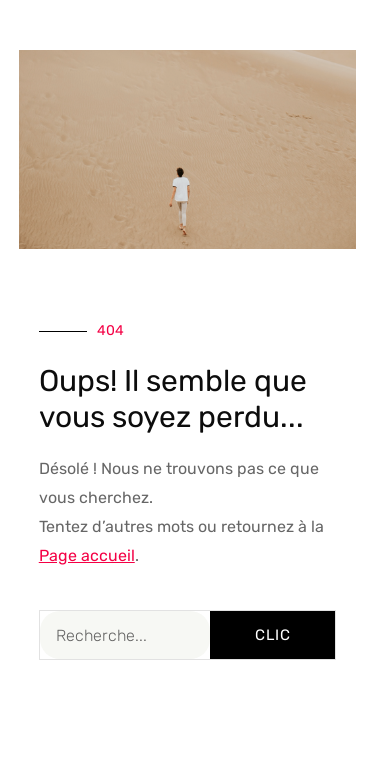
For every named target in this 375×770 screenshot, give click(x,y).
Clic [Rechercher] (273, 635)
